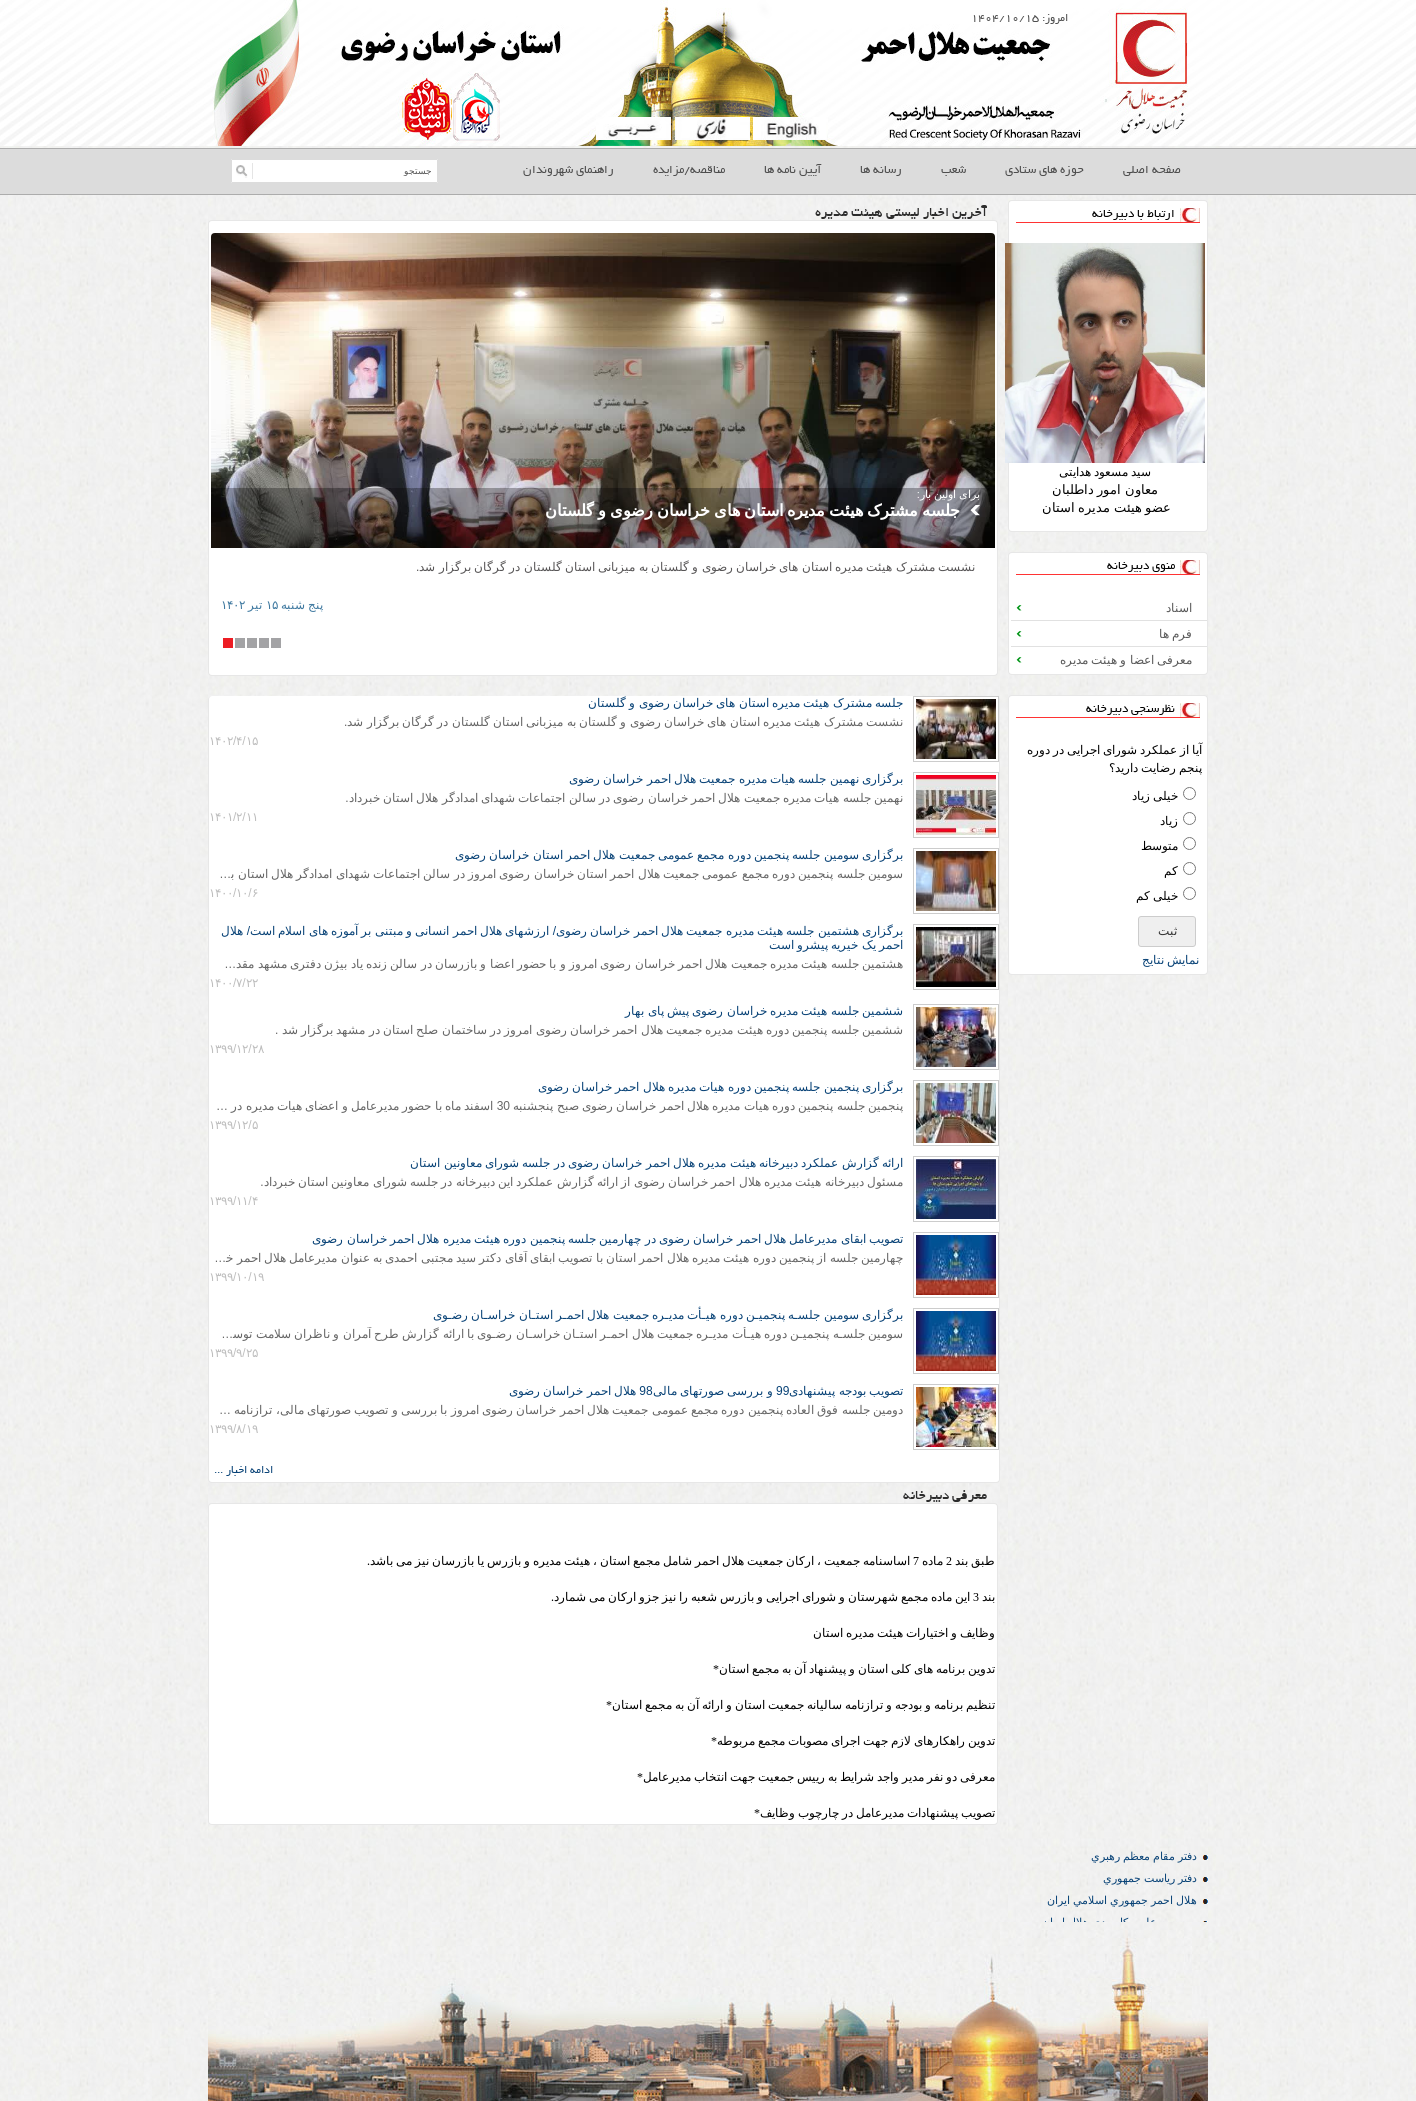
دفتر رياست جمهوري (1150, 1878)
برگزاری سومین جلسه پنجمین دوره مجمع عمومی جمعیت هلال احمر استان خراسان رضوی (679, 855)
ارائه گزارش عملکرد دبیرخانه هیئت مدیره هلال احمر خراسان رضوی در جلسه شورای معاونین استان (656, 1163)
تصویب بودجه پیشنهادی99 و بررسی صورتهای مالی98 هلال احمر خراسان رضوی (706, 1391)
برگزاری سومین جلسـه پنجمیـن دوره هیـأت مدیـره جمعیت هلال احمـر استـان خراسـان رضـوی (668, 1315)
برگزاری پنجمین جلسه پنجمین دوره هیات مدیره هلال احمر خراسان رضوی (720, 1087)
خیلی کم (1157, 896)
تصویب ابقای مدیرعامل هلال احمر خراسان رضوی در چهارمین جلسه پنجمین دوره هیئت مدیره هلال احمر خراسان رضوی (607, 1239)
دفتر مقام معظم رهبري (1144, 1856)
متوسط (1159, 846)
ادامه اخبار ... (243, 1471)
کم (1171, 871)
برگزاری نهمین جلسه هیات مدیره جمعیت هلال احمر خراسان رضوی (736, 779)
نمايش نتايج (1170, 960)
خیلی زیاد (1155, 796)
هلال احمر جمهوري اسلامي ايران (1122, 1900)
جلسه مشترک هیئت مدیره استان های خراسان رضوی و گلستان (752, 510)
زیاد (1169, 821)
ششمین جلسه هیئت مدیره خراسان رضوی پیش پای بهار (764, 1011)
